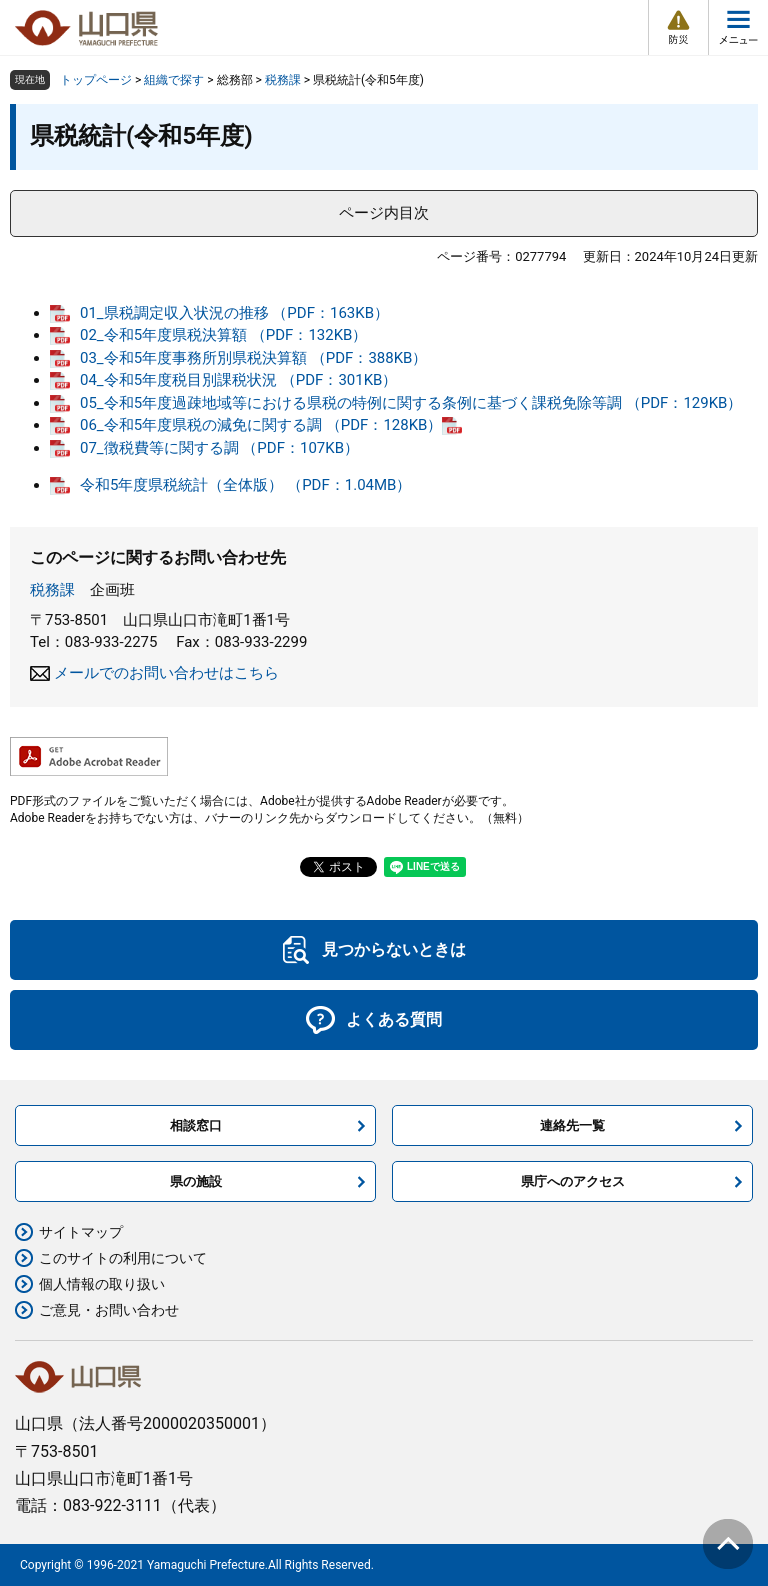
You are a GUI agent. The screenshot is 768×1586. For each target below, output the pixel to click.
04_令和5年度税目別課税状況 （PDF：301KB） (238, 380)
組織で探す (174, 80)
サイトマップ (81, 1232)
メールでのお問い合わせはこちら (166, 673)
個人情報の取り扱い (102, 1284)
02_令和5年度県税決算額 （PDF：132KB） (223, 335)
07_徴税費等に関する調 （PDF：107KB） (219, 448)
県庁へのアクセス (573, 1181)
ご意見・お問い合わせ (109, 1310)
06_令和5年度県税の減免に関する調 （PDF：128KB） (261, 425)
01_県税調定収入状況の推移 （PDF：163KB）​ (234, 313)
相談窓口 (196, 1125)
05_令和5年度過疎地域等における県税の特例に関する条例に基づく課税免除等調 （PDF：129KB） (411, 403)
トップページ (96, 80)
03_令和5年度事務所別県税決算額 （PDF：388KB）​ (253, 358)
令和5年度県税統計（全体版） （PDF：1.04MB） (245, 485)
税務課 (283, 80)
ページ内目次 (384, 213)
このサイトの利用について (123, 1258)
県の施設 (196, 1181)
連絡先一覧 (572, 1125)
